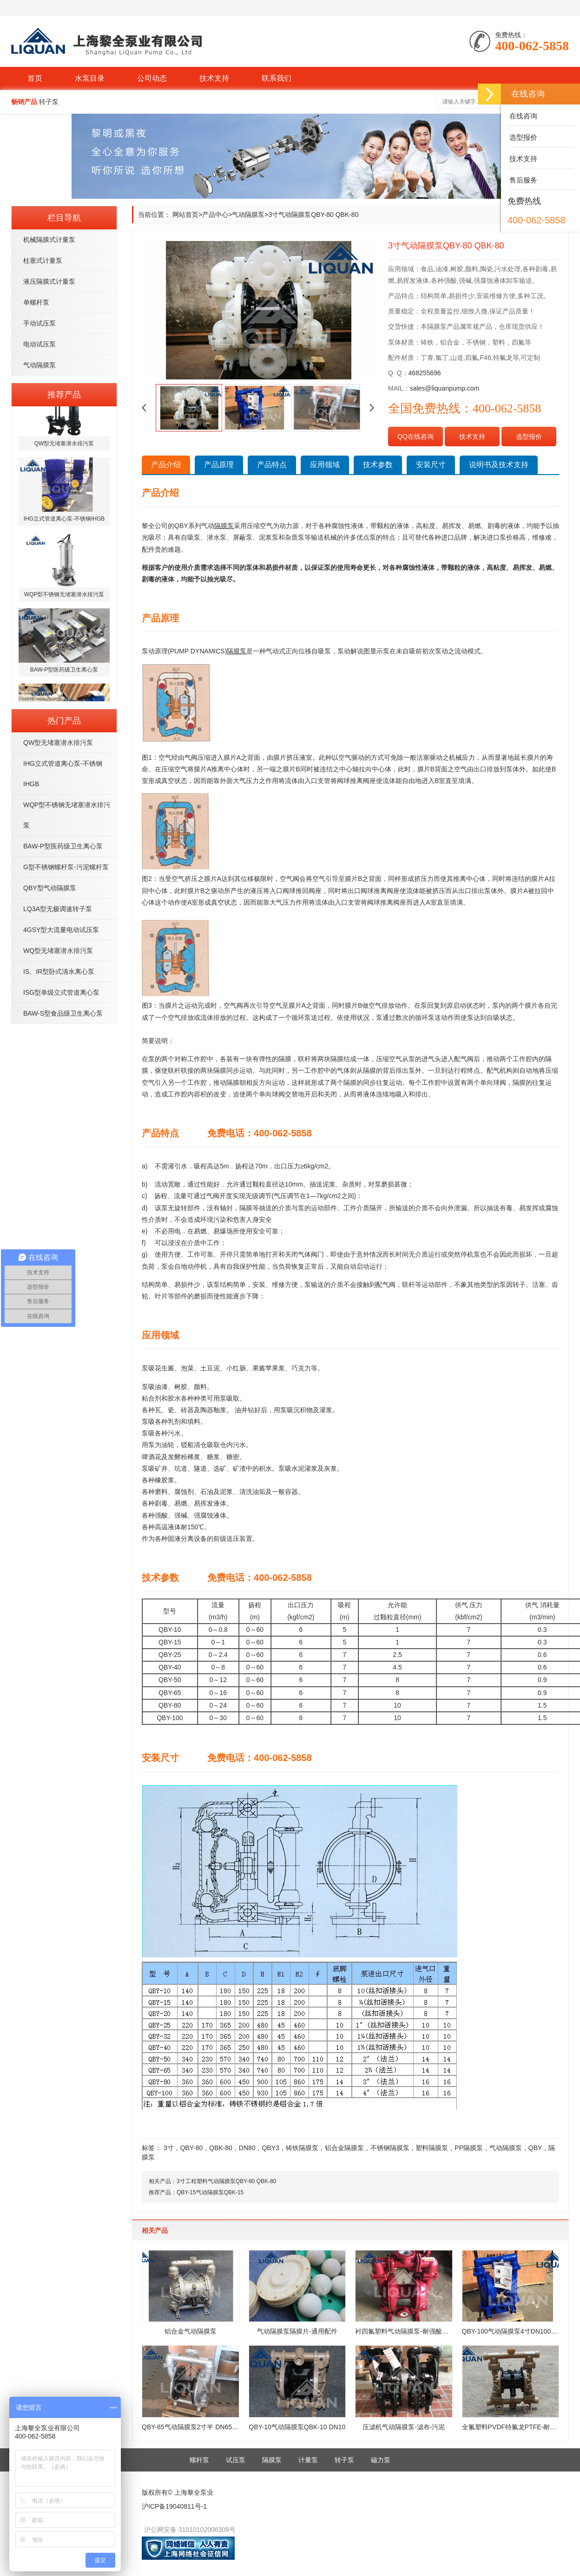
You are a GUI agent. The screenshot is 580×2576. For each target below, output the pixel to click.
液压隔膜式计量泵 (49, 281)
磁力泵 (380, 2460)
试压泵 (235, 2460)
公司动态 (152, 78)
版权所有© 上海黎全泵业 (177, 2492)
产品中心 (215, 214)
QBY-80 (191, 2148)
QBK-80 (220, 2148)
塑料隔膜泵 (431, 2148)
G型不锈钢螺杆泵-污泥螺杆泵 (66, 867)
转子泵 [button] (49, 101)
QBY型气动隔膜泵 (49, 888)
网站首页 (185, 214)
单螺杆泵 (36, 302)
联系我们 (276, 78)
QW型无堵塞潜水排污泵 (58, 742)
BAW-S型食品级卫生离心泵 (63, 1013)
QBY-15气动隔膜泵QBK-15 (210, 2192)
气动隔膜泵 (39, 365)
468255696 (425, 373)
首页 (34, 78)
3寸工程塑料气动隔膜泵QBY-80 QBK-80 (226, 2181)
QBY (535, 2148)
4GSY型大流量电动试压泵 (61, 929)
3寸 (169, 2148)
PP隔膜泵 (469, 2148)
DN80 (247, 2148)
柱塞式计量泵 (42, 260)
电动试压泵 (39, 344)
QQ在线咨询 (415, 436)
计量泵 (308, 2460)
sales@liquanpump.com (445, 388)
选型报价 (529, 436)
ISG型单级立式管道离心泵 (61, 992)
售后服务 (522, 180)
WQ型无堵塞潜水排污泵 (58, 950)
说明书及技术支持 (498, 465)
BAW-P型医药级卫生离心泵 (63, 846)
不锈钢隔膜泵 (389, 2148)
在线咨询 (522, 116)
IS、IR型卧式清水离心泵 (58, 971)
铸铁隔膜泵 (302, 2148)
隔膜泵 (272, 2460)
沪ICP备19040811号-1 (174, 2506)
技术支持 (214, 78)
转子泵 (344, 2460)
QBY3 (270, 2148)
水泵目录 (90, 78)
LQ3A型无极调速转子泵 (57, 909)
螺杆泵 (199, 2460)
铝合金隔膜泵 (344, 2148)
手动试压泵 (39, 323)
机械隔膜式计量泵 (49, 239)
